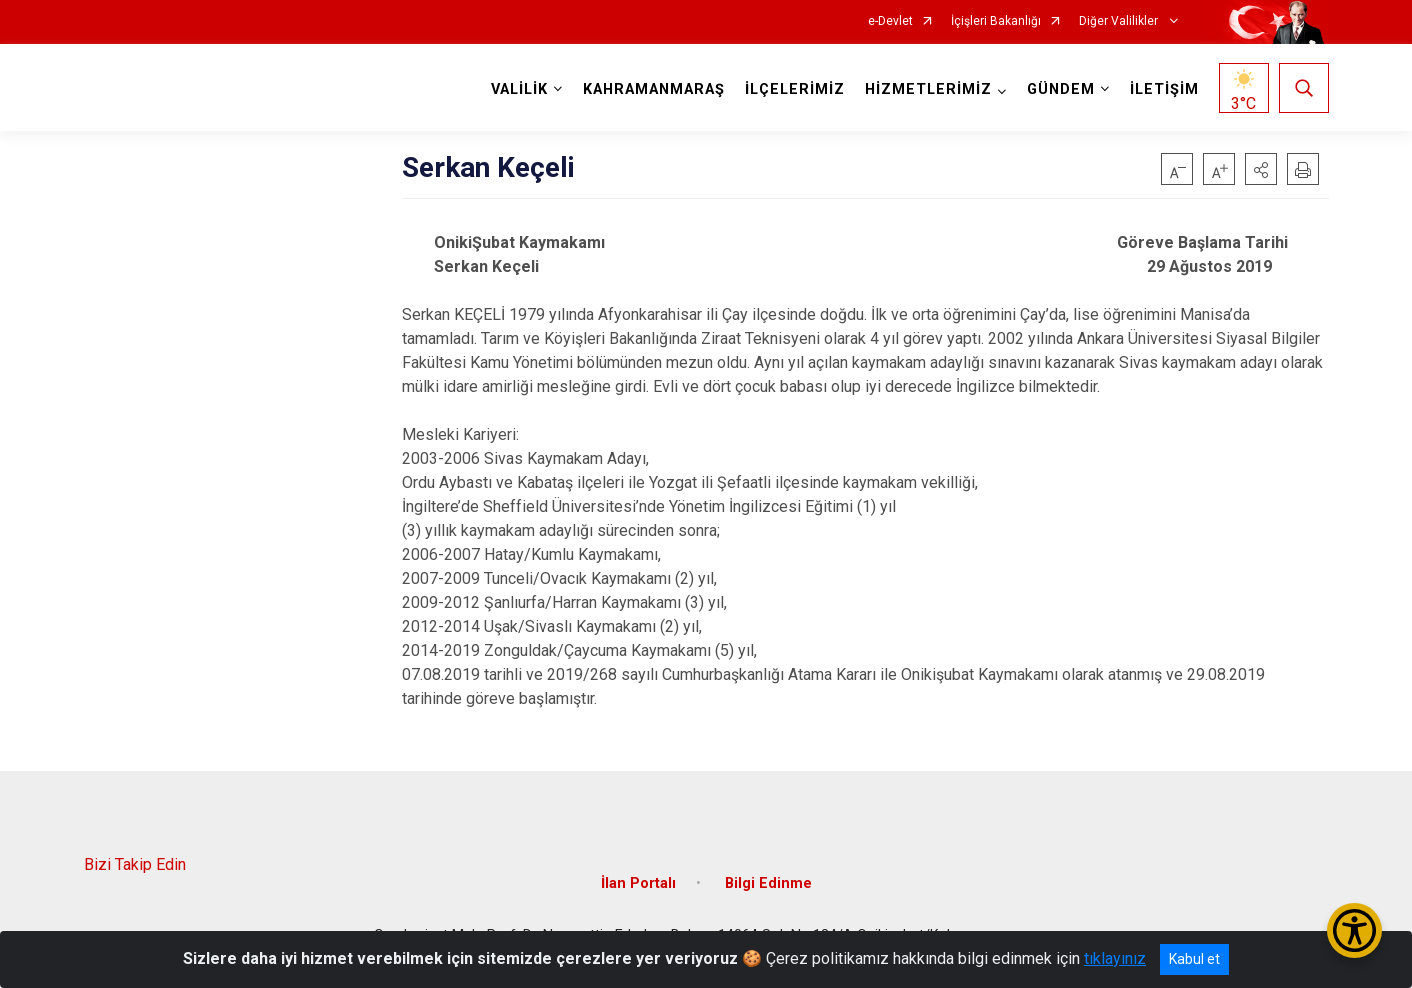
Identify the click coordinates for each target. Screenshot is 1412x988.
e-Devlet (890, 21)
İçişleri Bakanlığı (996, 21)
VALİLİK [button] (519, 89)
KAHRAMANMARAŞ (654, 89)
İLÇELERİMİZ (795, 89)
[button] (1261, 169)
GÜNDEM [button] (1061, 89)
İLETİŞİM (1164, 89)
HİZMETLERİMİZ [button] (928, 89)
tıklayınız (1115, 958)
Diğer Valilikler (1120, 21)
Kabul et (1194, 959)
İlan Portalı (638, 883)
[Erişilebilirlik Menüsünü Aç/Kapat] (1354, 930)
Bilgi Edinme (768, 883)
